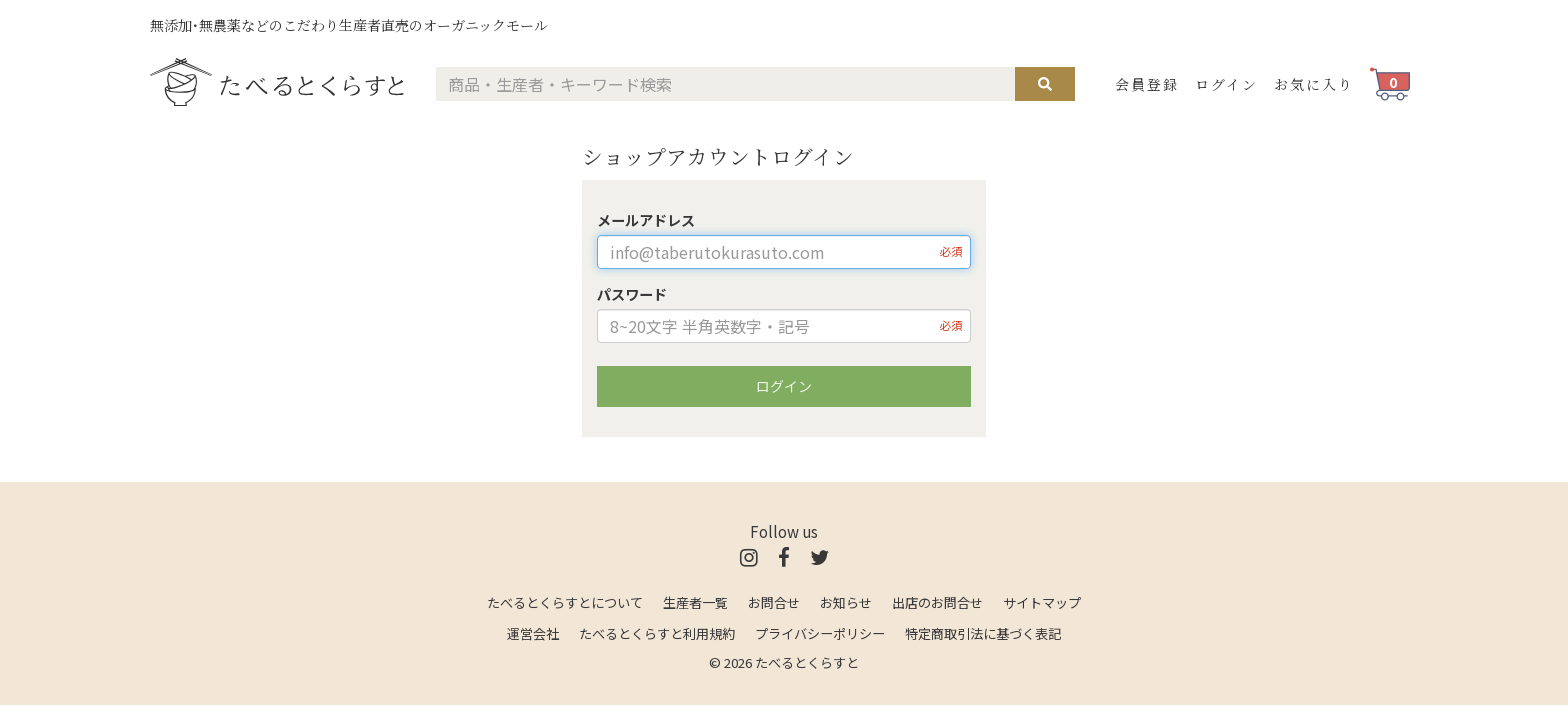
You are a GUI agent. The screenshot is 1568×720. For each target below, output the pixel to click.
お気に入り (1314, 84)
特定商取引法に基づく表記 (983, 633)
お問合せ (774, 602)
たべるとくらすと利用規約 (657, 633)
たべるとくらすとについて (565, 602)
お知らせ (846, 602)
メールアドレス (646, 220)
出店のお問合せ (937, 602)
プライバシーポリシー (820, 633)
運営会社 (533, 633)
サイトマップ (1042, 602)
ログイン (1226, 84)
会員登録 (1147, 84)
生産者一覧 (695, 602)
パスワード (632, 294)
